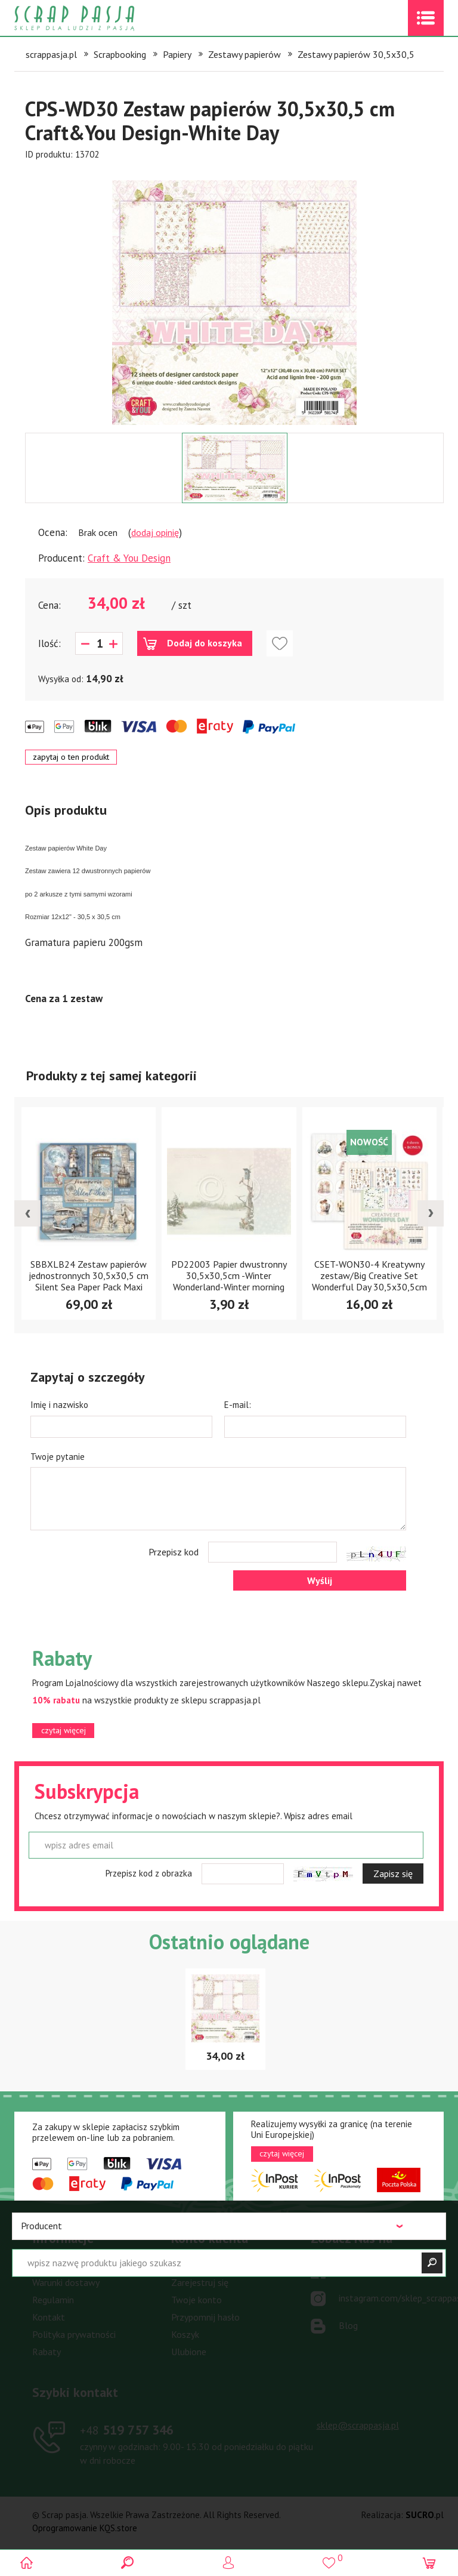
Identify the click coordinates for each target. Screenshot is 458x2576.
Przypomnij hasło (205, 2317)
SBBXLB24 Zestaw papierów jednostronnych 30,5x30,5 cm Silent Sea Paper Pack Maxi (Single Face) (88, 1281)
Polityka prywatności (74, 2334)
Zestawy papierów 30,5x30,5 (356, 54)
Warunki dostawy (66, 2282)
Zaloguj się (193, 2265)
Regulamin (53, 2300)
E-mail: (237, 1404)
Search (128, 2562)
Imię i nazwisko (59, 1404)
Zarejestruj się (199, 2282)
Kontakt (48, 2317)
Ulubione (188, 2352)
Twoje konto (196, 2300)
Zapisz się (393, 1873)
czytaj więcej (63, 1730)
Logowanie (229, 2562)
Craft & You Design (129, 558)
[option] (234, 296)
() (329, 2558)
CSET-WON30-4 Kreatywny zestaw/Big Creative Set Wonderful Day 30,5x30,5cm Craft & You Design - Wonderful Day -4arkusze (369, 1286)
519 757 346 (127, 2429)
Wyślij (319, 1580)
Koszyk (185, 2334)
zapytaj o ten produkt (71, 756)
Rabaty (46, 2352)
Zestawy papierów (244, 54)
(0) (430, 2562)
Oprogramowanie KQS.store (84, 2528)
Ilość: (49, 643)
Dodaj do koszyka (204, 643)
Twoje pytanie (57, 1456)
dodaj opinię (155, 532)
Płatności (51, 2265)
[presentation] (27, 1213)
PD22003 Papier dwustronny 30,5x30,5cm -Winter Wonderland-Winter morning (229, 1275)
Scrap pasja (100, 18)
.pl (425, 2514)
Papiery (177, 54)
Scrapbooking (120, 54)
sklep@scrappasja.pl (358, 2425)
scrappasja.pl (51, 54)
